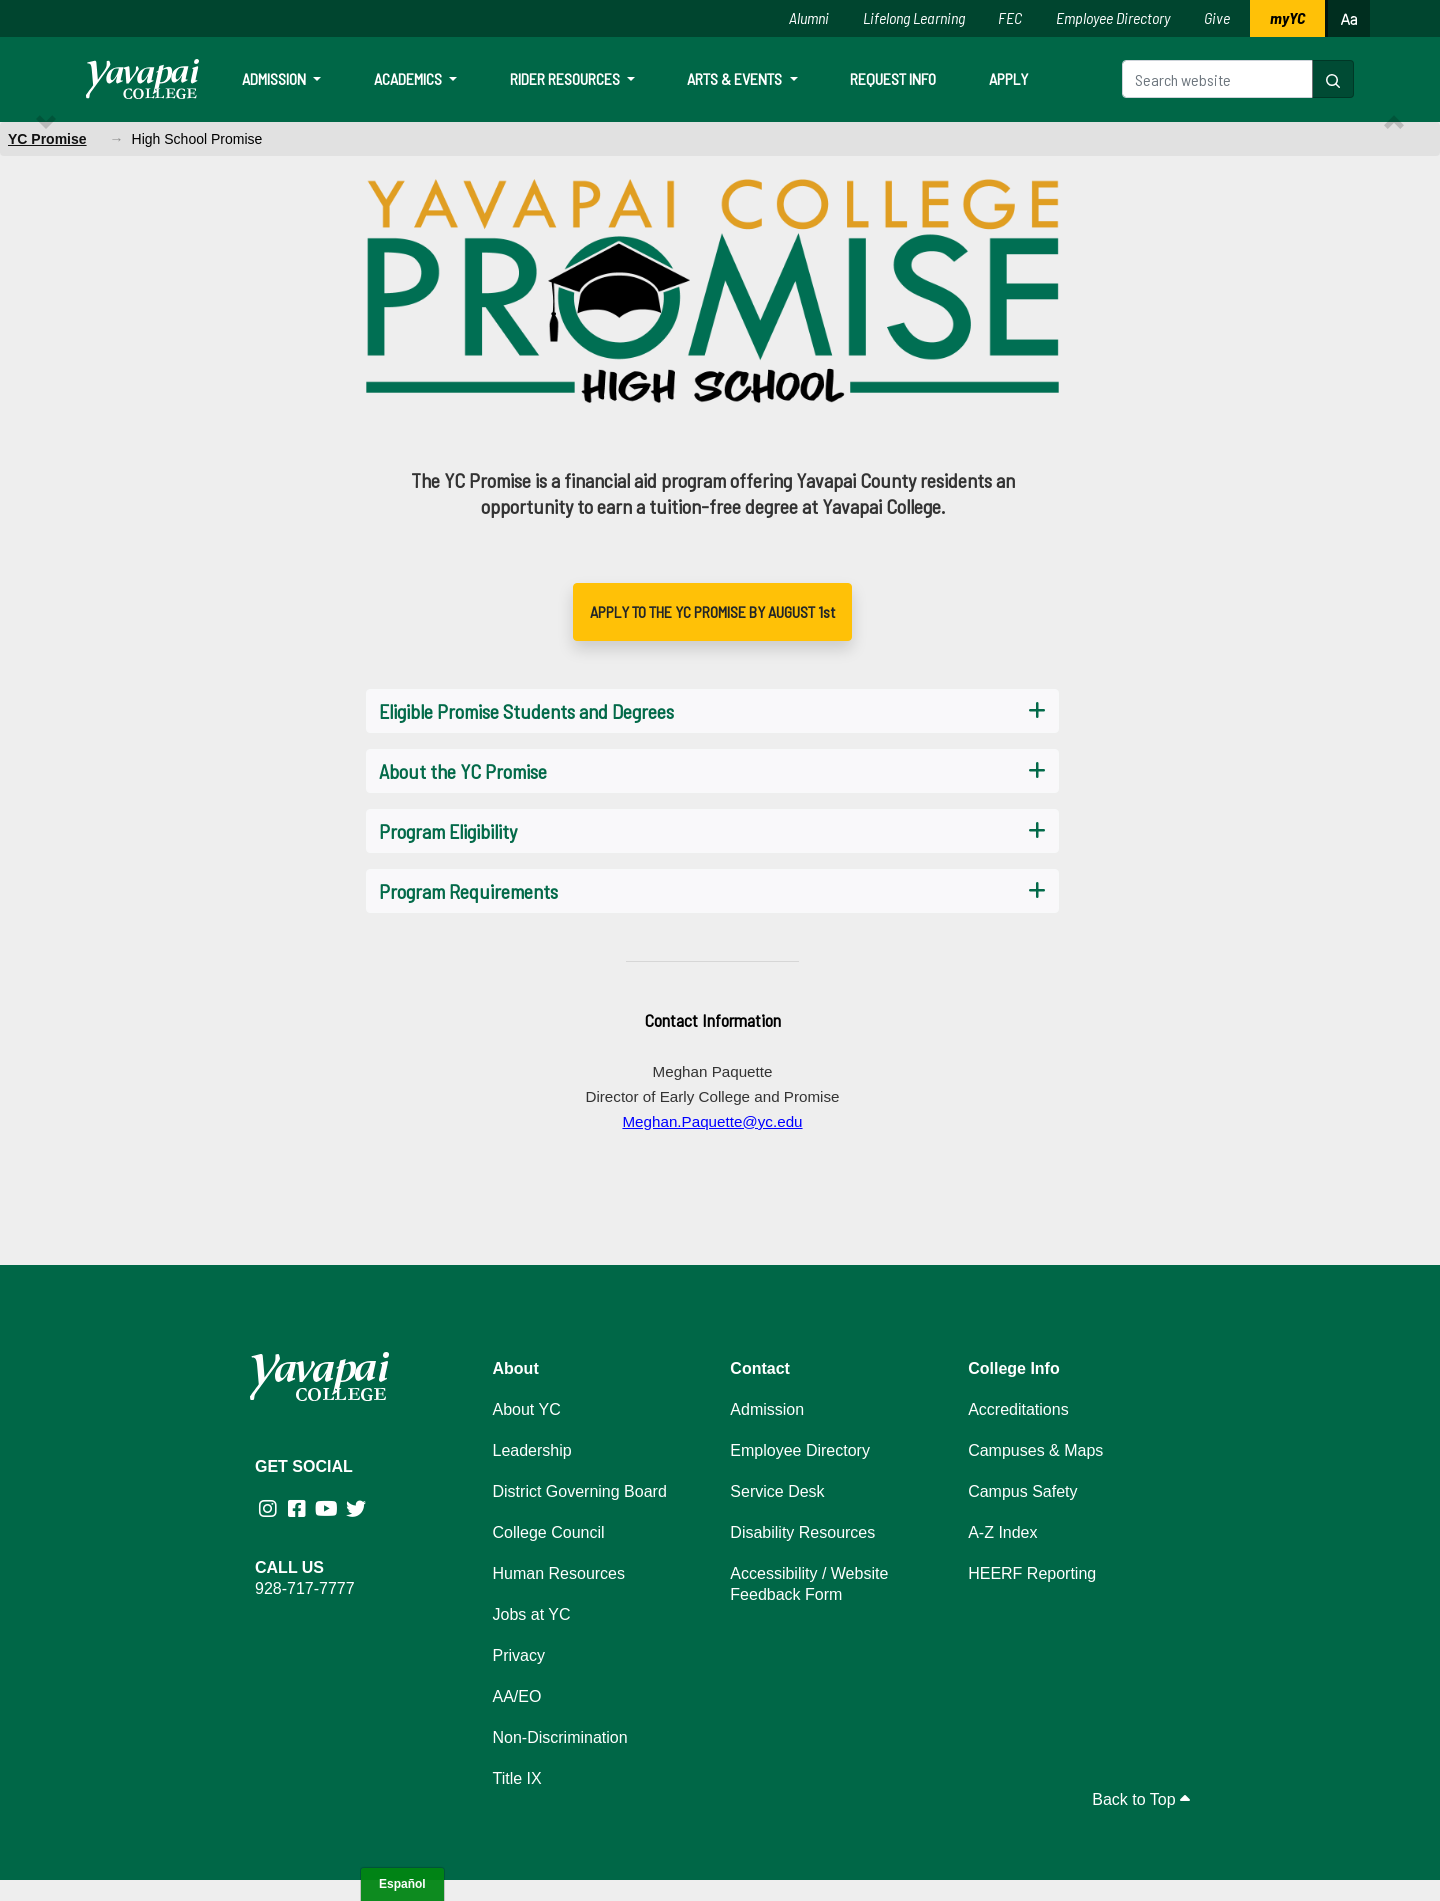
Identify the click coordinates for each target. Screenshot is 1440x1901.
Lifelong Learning (914, 17)
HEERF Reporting (1032, 1573)
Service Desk (777, 1491)
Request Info (893, 78)
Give (1217, 17)
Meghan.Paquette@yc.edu (712, 1121)
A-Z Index (1002, 1532)
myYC (1287, 17)
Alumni (809, 17)
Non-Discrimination (560, 1737)
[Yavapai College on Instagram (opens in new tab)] (269, 1509)
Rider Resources (566, 78)
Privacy (519, 1655)
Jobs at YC (532, 1614)
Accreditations (1018, 1409)
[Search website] (1217, 79)
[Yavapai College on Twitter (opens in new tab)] (357, 1509)
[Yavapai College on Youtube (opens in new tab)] (328, 1509)
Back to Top (1141, 1799)
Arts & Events (736, 78)
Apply (1008, 78)
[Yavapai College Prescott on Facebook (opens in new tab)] (298, 1509)
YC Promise (47, 139)
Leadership (532, 1450)
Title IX (517, 1778)
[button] (1333, 79)
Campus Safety (1022, 1491)
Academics (409, 78)
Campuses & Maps (1035, 1450)
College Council (549, 1532)
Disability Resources (802, 1532)
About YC (527, 1409)
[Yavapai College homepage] (142, 79)
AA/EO (517, 1696)
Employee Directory (1113, 17)
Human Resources (559, 1573)
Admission (275, 78)
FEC (1010, 17)
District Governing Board (580, 1491)
